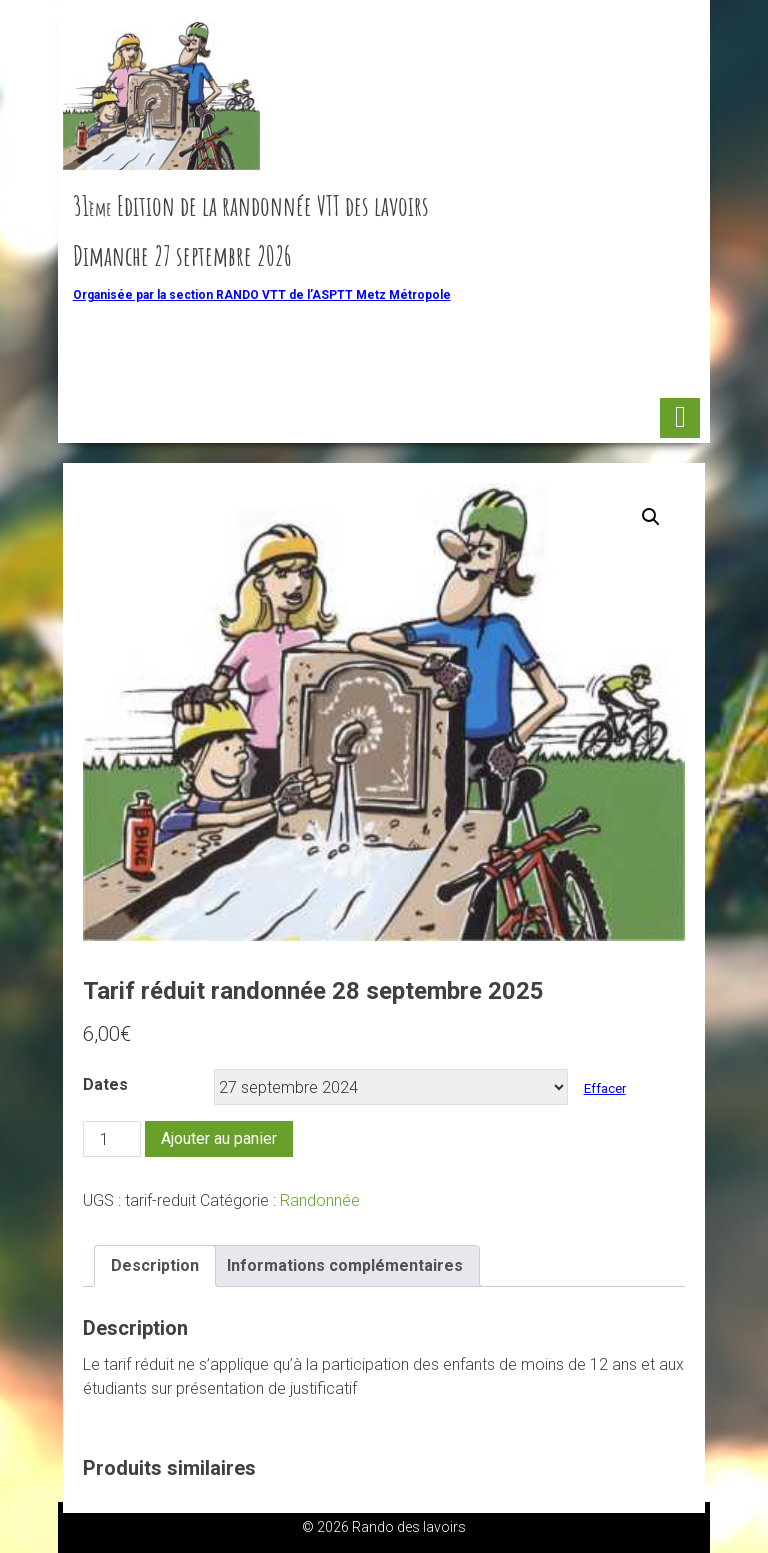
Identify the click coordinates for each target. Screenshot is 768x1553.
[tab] (155, 1266)
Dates (105, 1084)
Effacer (605, 1088)
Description (155, 1265)
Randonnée (320, 1200)
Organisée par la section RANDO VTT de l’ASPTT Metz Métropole (262, 295)
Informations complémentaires (345, 1265)
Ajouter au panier (219, 1138)
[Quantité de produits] (112, 1139)
